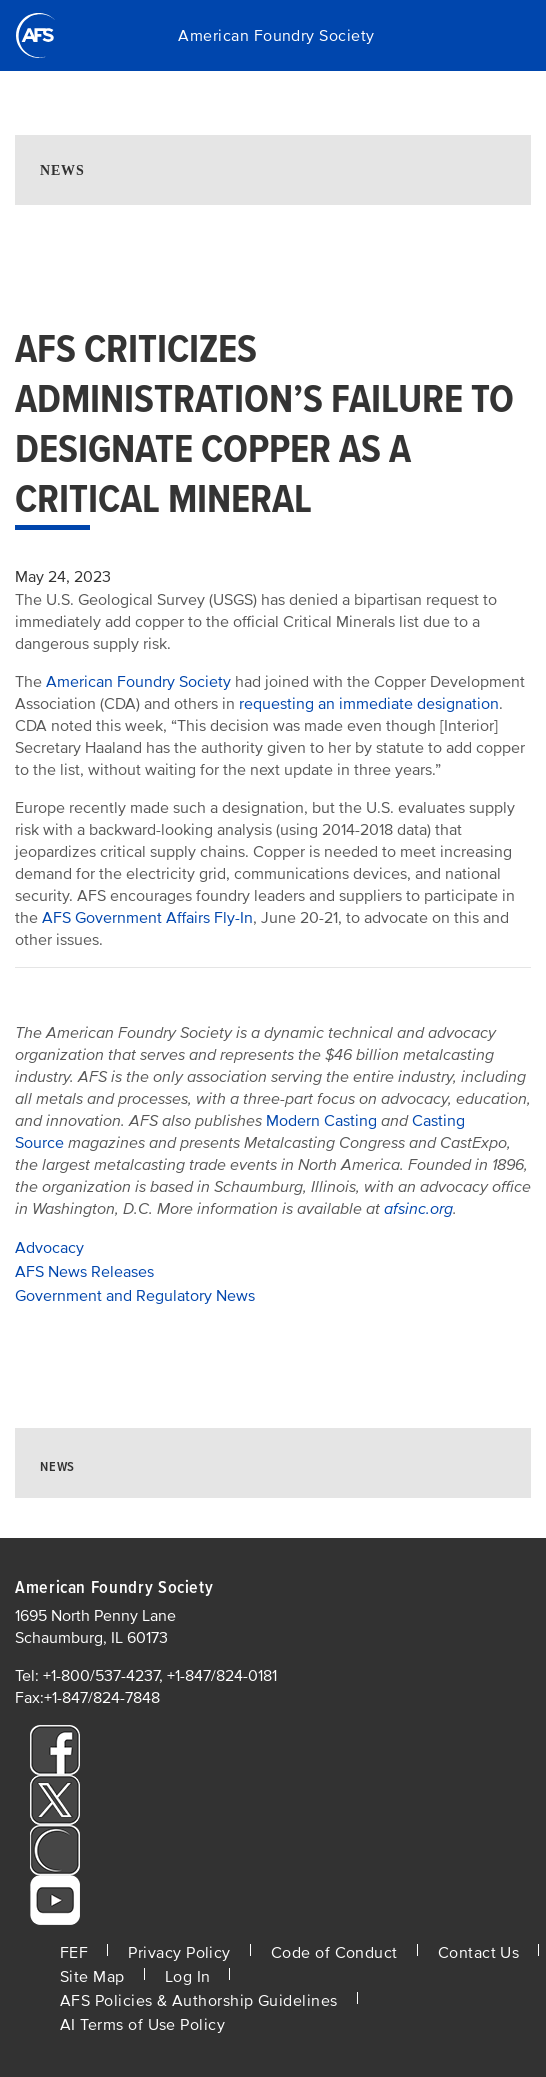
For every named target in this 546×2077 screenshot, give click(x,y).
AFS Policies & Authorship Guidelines (199, 2001)
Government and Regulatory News (135, 1296)
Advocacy (49, 1248)
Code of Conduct (334, 1953)
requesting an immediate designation (369, 704)
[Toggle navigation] (506, 35)
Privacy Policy (179, 1953)
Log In (188, 1977)
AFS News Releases (84, 1272)
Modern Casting (321, 1121)
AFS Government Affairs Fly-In (147, 918)
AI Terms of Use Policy (142, 2025)
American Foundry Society (276, 36)
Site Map (92, 1977)
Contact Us (479, 1953)
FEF (74, 1953)
